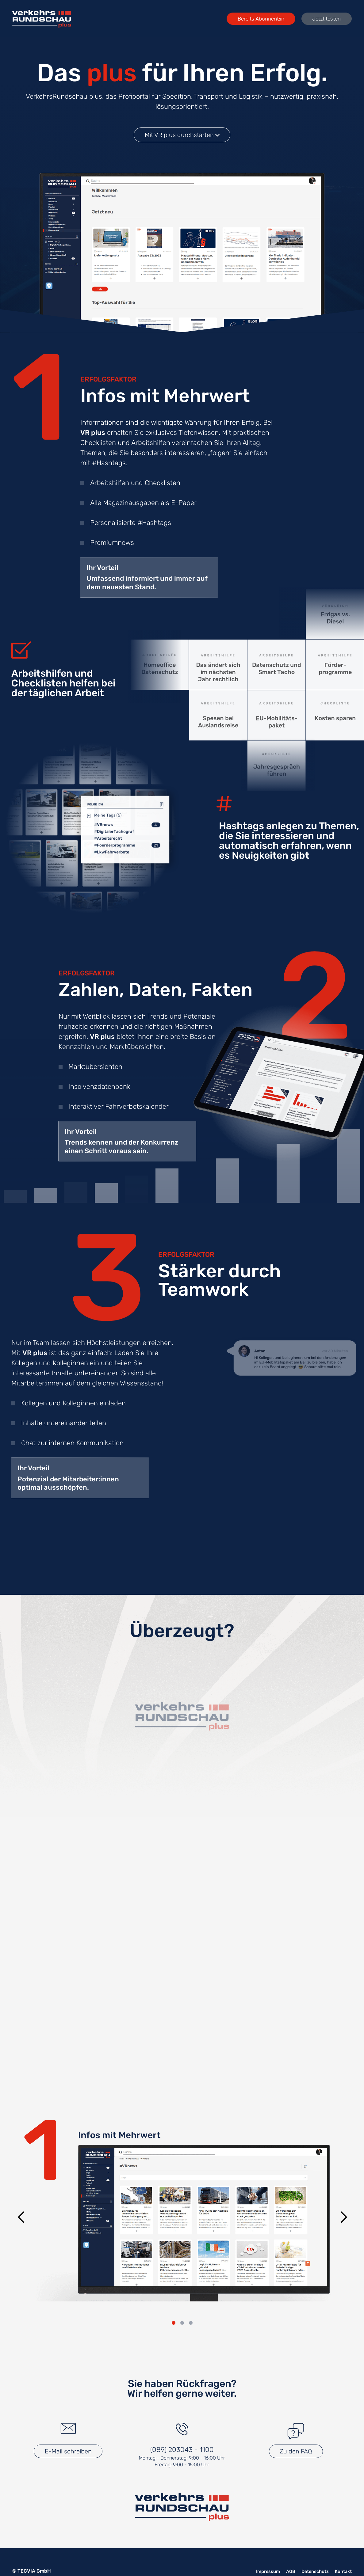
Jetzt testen (322, 18)
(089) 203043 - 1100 (182, 2451)
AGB (285, 2572)
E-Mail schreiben (68, 2452)
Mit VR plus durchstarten (182, 135)
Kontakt (342, 2572)
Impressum (260, 2572)
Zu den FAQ (296, 2452)
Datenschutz (311, 2572)
